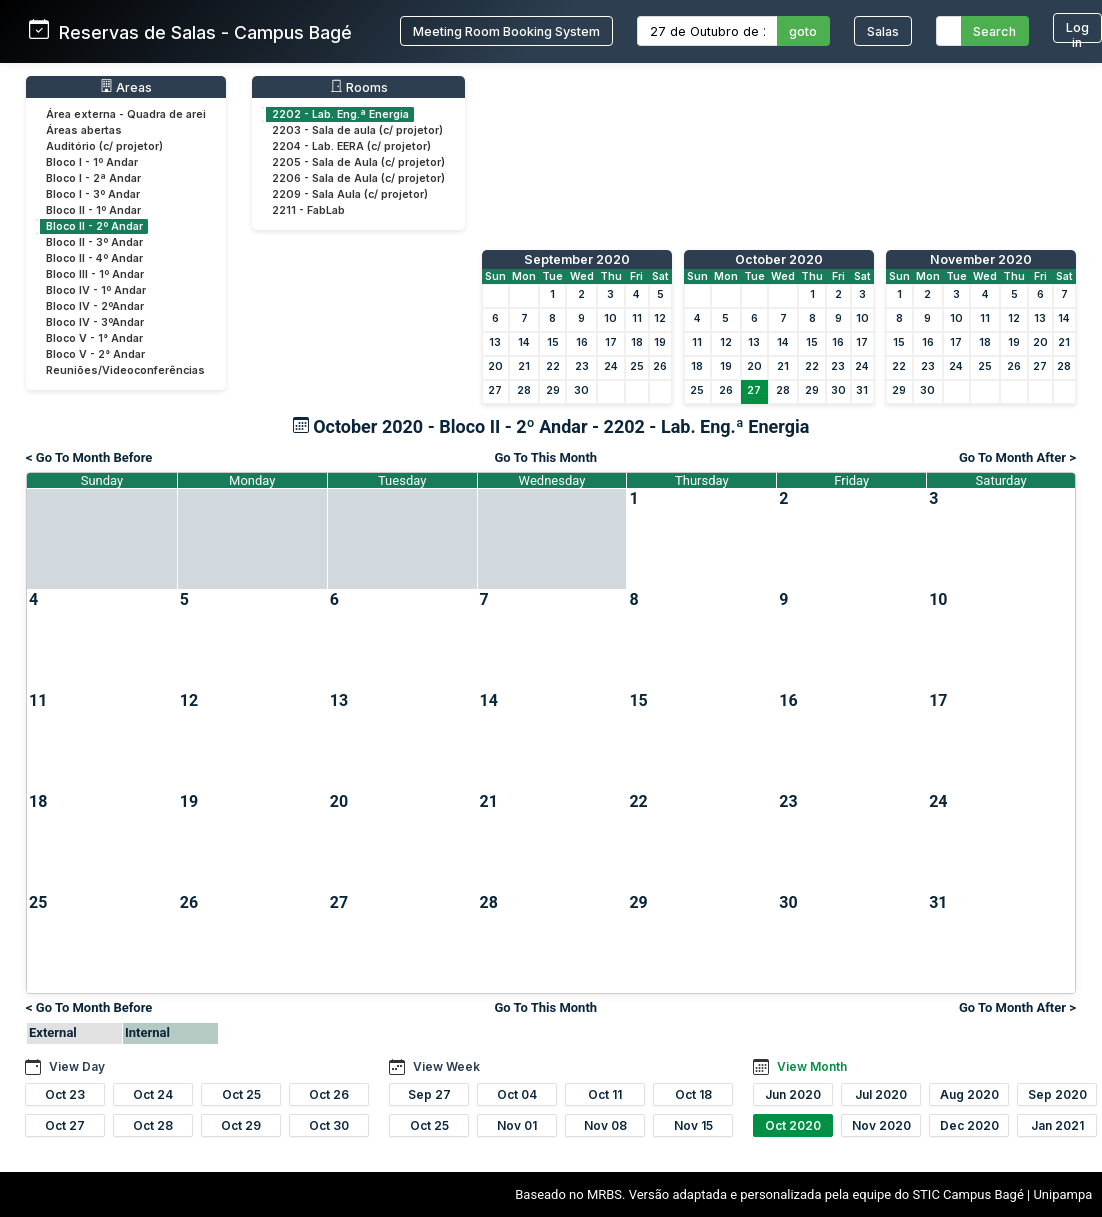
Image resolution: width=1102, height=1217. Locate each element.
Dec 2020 (969, 1125)
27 (495, 390)
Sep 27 (429, 1094)
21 (524, 366)
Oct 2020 (793, 1125)
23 (582, 366)
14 (524, 342)
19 (660, 342)
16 (582, 342)
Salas (883, 31)
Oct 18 (693, 1094)
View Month (812, 1066)
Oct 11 (605, 1094)
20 (495, 366)
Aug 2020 (969, 1094)
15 (553, 342)
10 (610, 318)
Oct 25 (241, 1094)
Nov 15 (693, 1125)
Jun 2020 (793, 1094)
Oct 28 (153, 1125)
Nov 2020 (881, 1125)
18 (637, 342)
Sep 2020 (1057, 1094)
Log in (1077, 31)
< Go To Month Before (89, 457)
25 (637, 366)
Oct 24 (153, 1094)
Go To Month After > (1017, 457)
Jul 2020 (881, 1094)
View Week (446, 1066)
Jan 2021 (1057, 1125)
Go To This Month (545, 457)
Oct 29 (241, 1125)
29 (553, 390)
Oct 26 (329, 1094)
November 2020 (981, 259)
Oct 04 (517, 1094)
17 (611, 342)
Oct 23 (65, 1094)
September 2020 (577, 259)
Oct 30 (329, 1125)
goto (803, 31)
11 (637, 318)
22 (553, 366)
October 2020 (779, 259)
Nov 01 (517, 1125)
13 (495, 342)
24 (611, 366)
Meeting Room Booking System (506, 31)
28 (524, 390)
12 (660, 318)
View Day (77, 1066)
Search (994, 31)
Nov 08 (605, 1125)
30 (581, 390)
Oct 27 (65, 1125)
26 (660, 366)
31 (862, 390)
